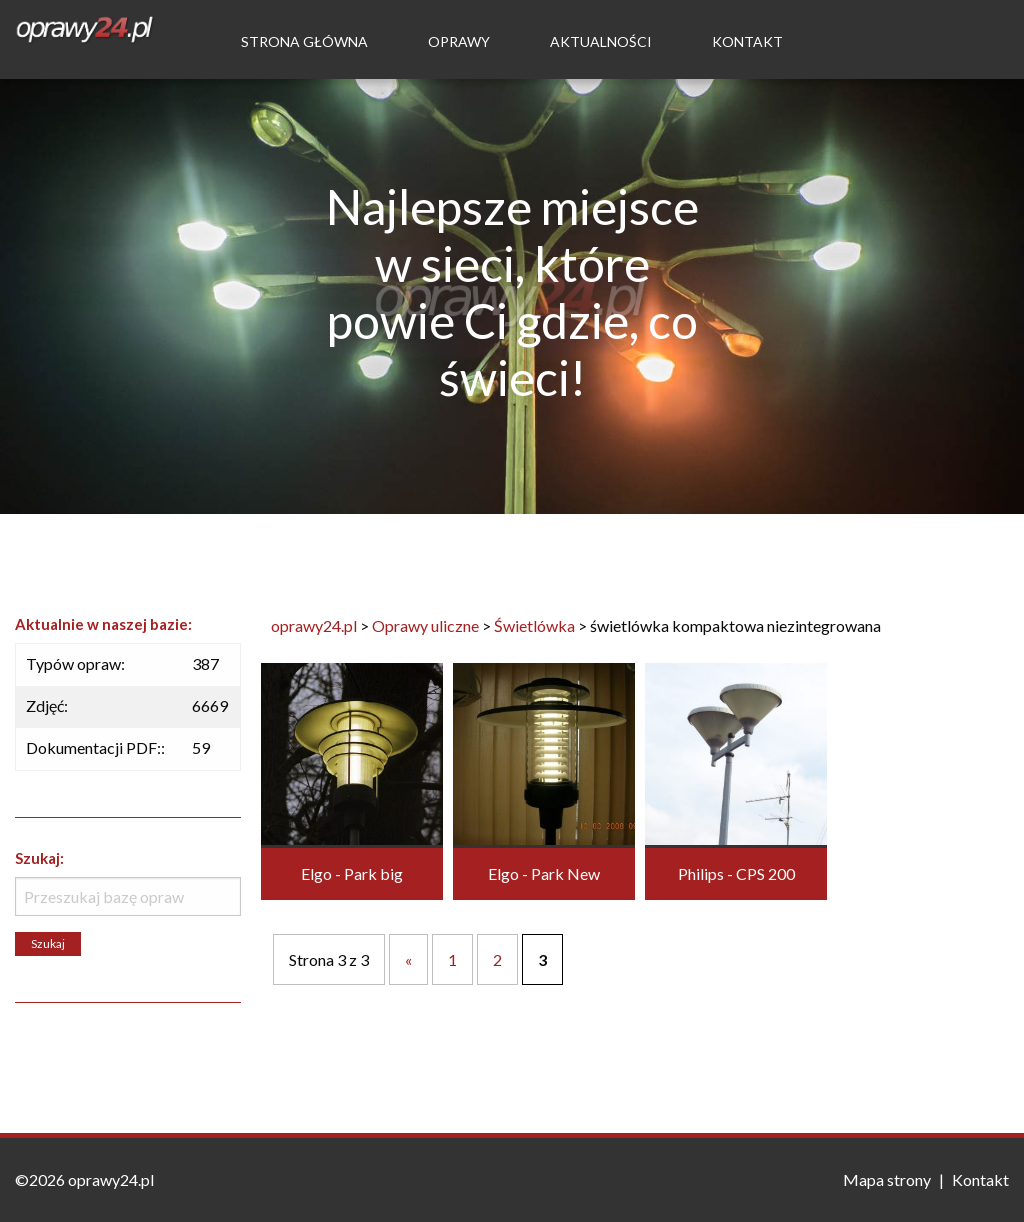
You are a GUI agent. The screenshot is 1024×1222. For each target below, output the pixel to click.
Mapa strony (887, 1179)
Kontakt (747, 41)
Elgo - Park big (352, 873)
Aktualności (601, 41)
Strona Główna (304, 41)
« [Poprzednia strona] (408, 959)
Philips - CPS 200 (736, 873)
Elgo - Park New (544, 873)
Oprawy (459, 41)
